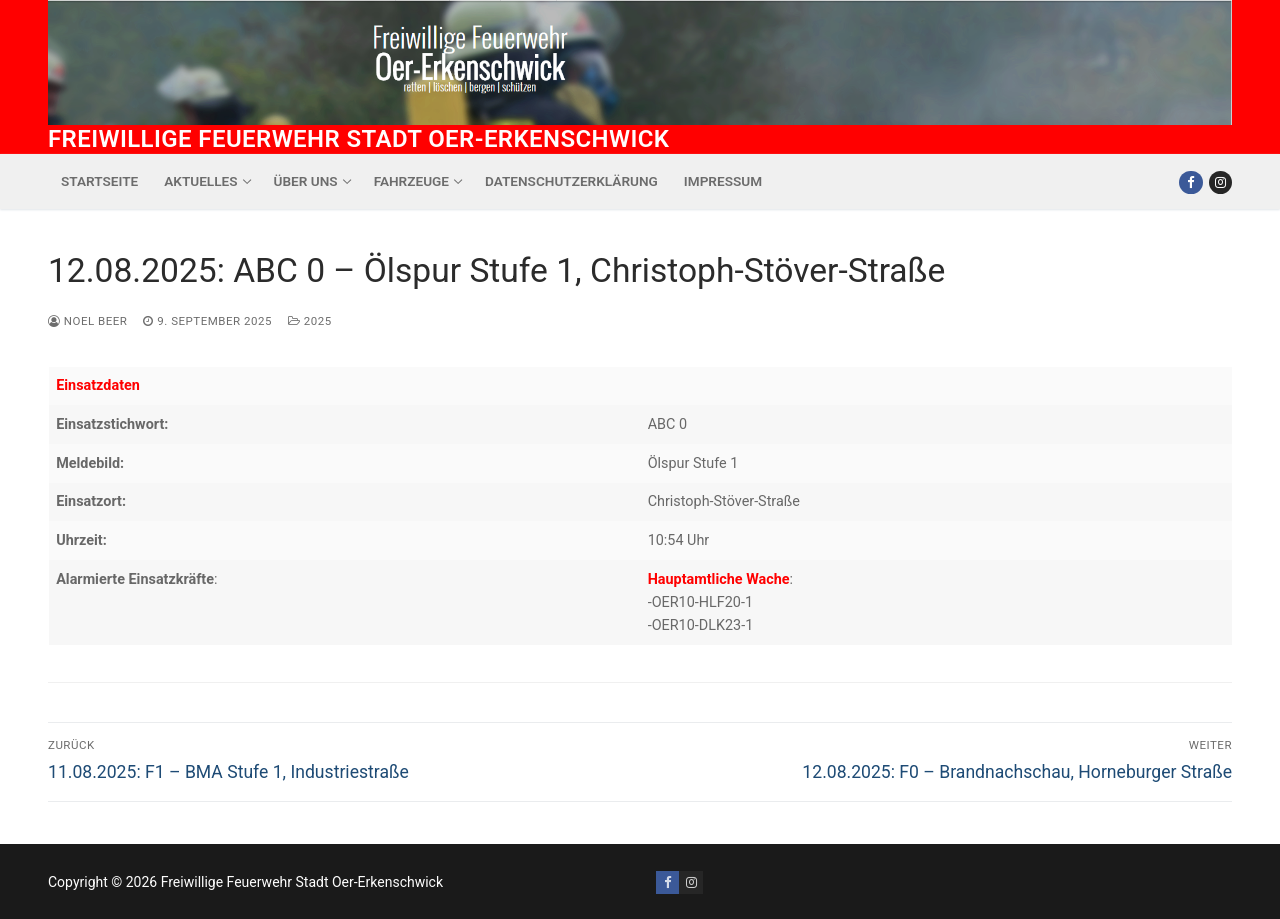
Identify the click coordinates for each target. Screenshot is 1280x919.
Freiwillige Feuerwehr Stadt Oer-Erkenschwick (358, 139)
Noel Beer (87, 321)
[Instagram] (1220, 182)
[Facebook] (1190, 182)
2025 (310, 321)
